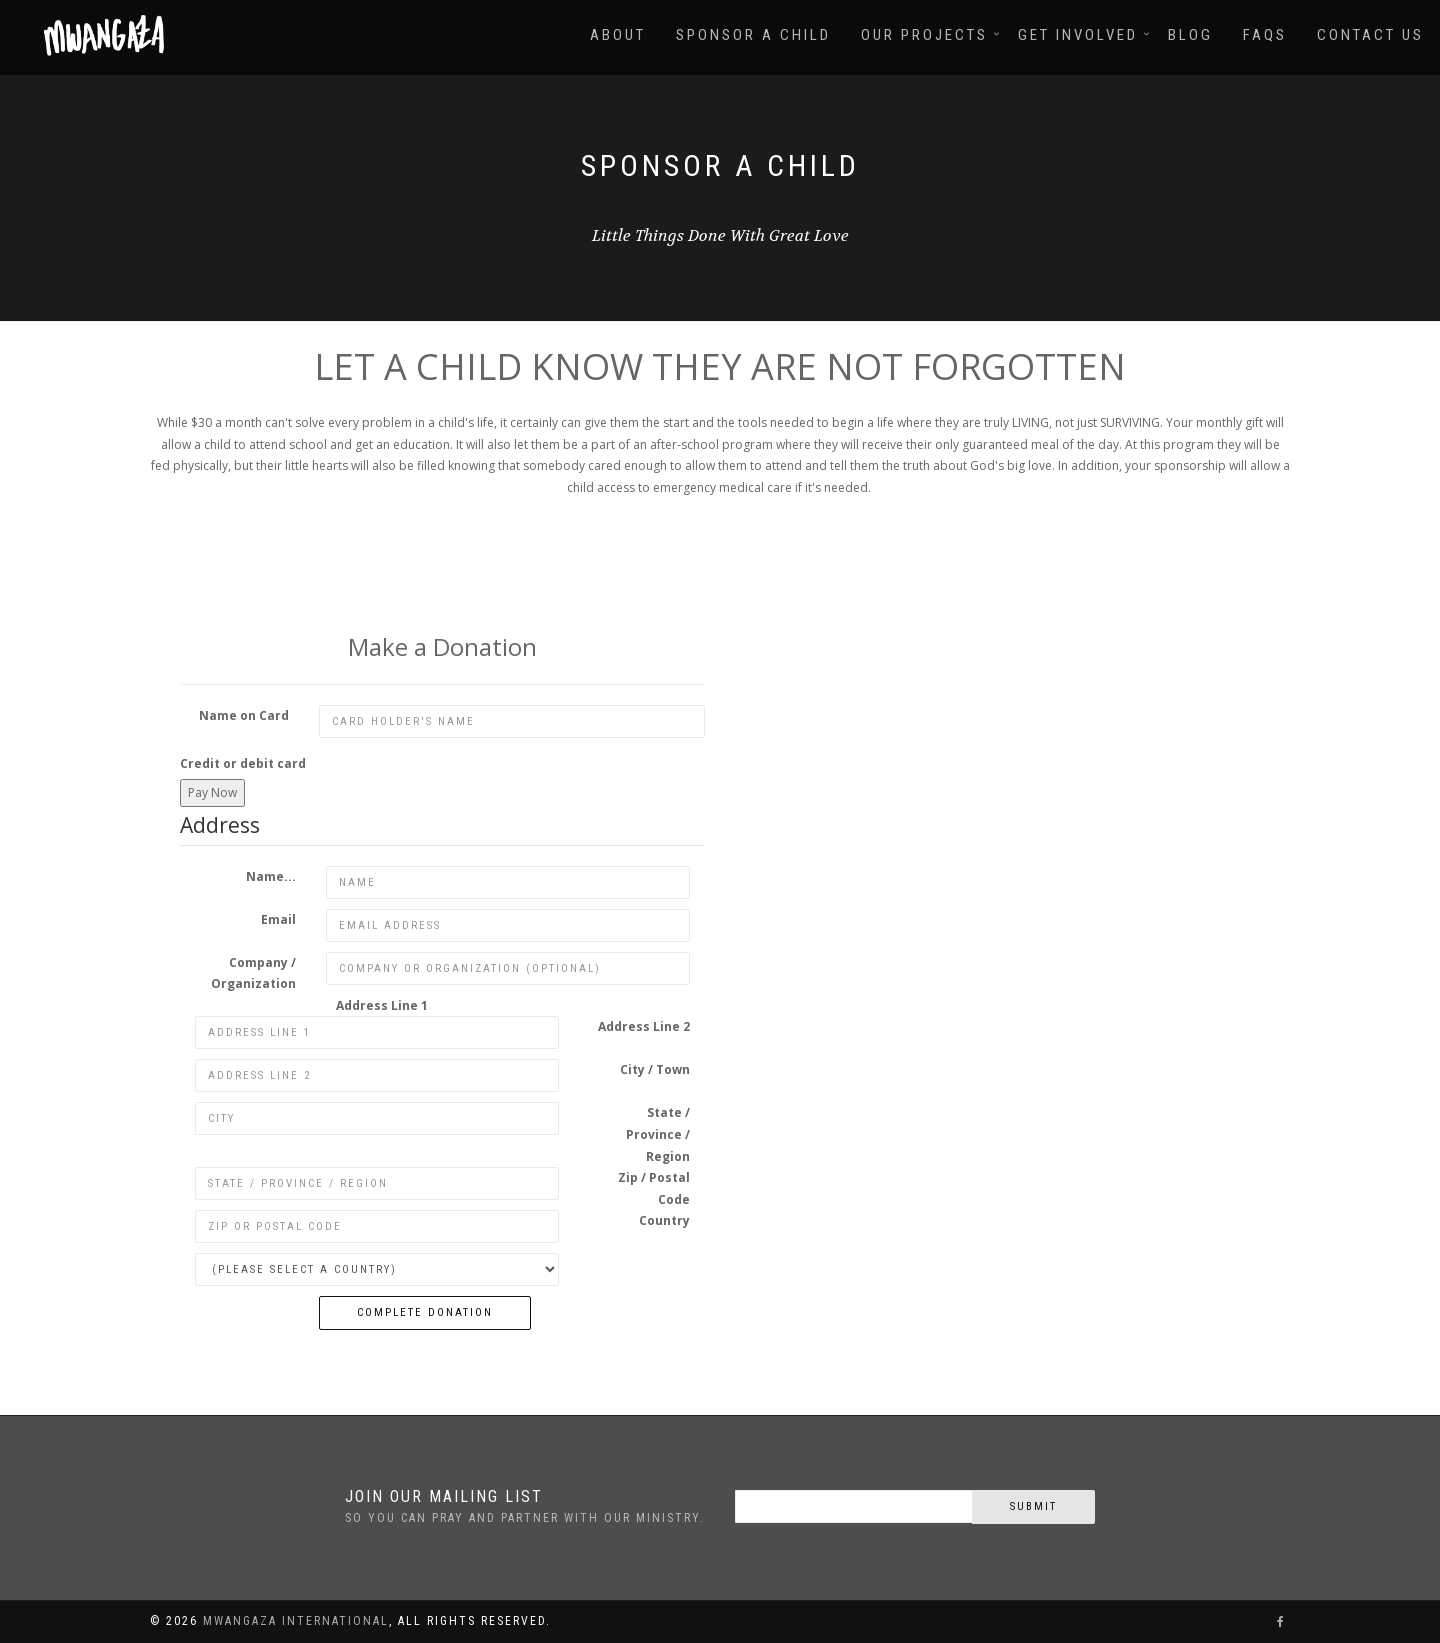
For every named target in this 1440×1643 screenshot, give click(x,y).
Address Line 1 (382, 1005)
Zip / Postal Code (654, 1188)
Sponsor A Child (753, 35)
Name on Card (244, 715)
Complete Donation (425, 1312)
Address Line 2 (644, 1026)
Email (278, 919)
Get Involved (1078, 35)
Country (664, 1220)
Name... (271, 876)
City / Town (655, 1069)
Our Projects (924, 35)
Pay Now (212, 792)
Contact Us (1370, 35)
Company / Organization (253, 973)
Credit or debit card (243, 763)
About (618, 35)
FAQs (1265, 35)
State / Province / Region (658, 1134)
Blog (1190, 35)
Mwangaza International (296, 1621)
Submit (1033, 1506)
